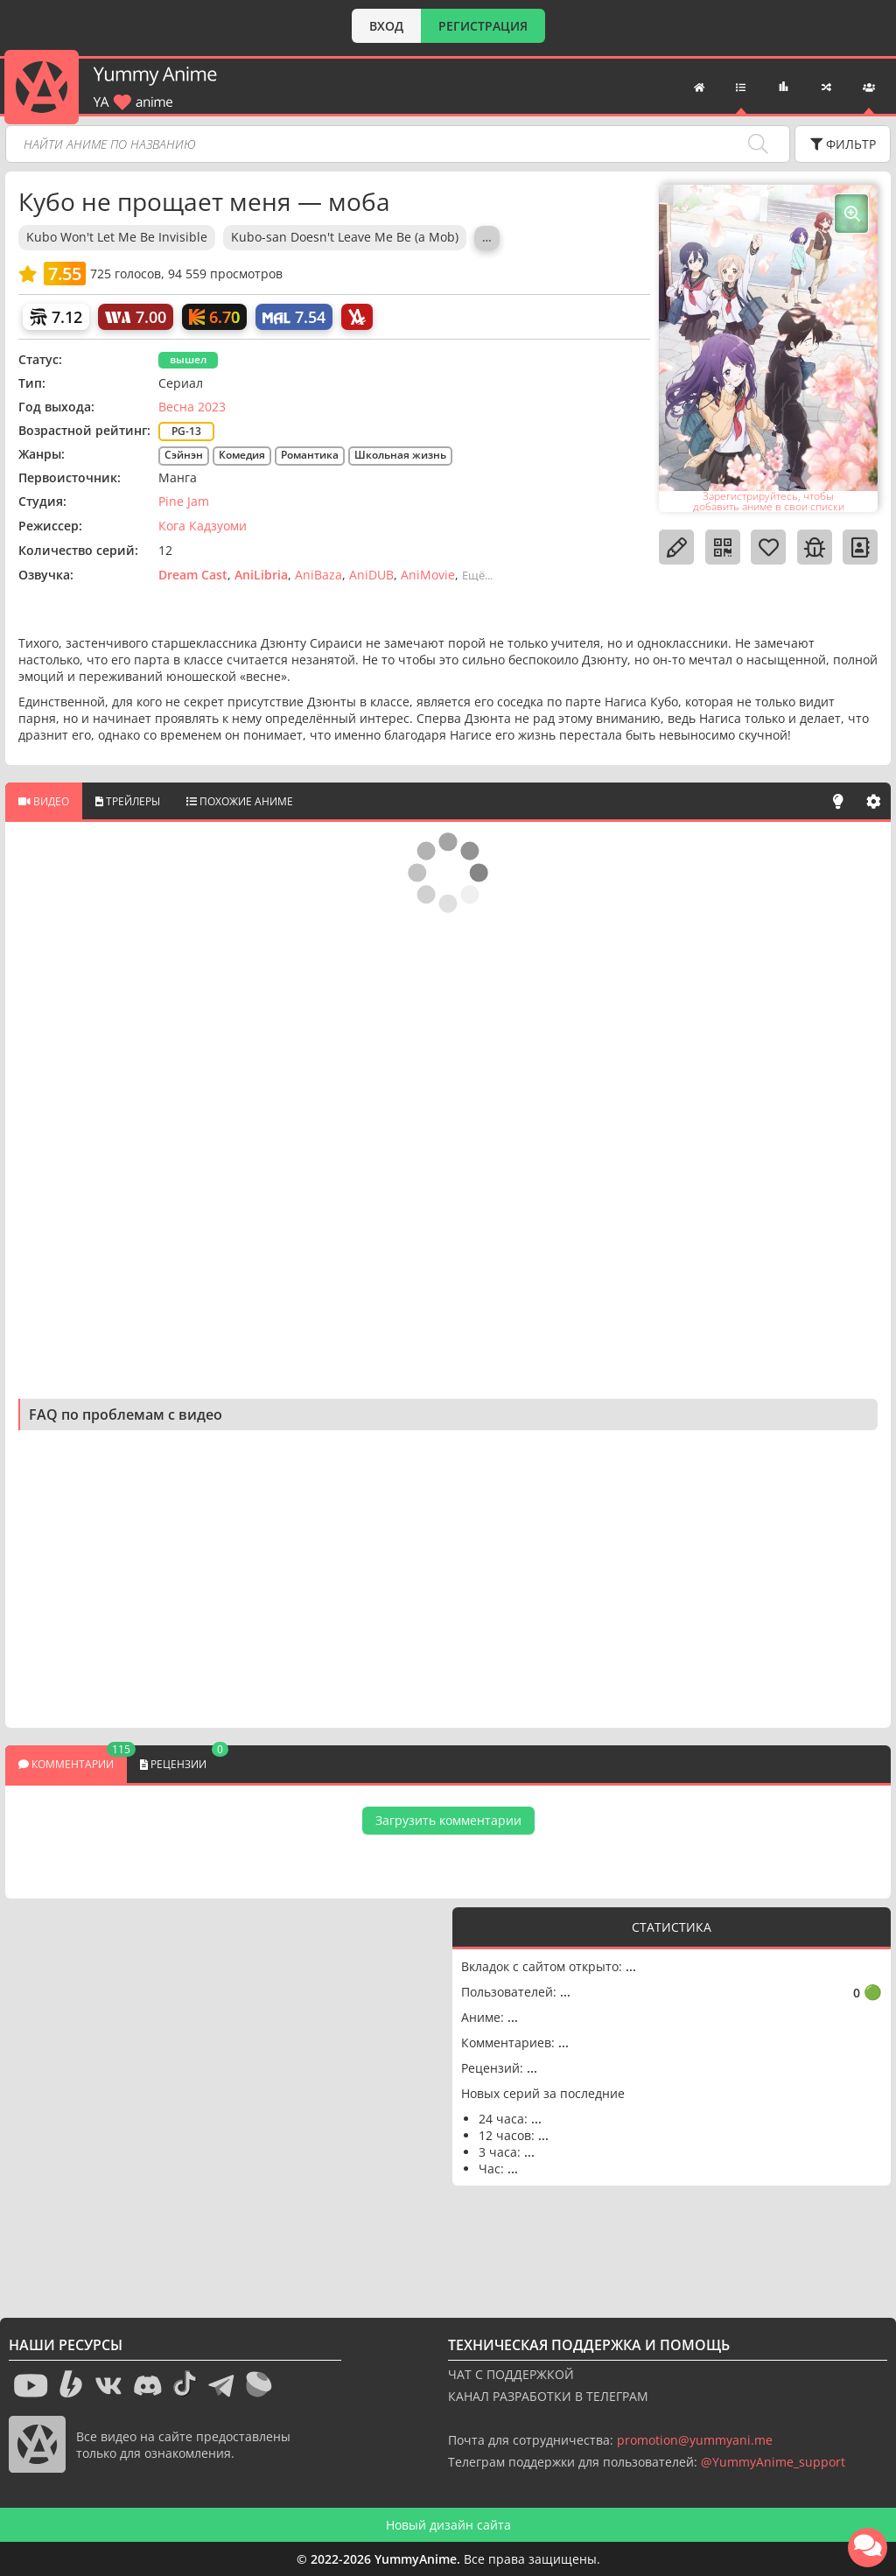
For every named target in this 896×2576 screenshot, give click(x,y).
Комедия (242, 454)
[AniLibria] (357, 317)
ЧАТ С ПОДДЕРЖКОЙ (511, 2374)
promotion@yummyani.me (695, 2440)
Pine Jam (183, 501)
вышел (188, 359)
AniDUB (371, 574)
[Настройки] (873, 801)
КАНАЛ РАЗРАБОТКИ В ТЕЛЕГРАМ (548, 2396)
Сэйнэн (183, 454)
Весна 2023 (192, 406)
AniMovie (428, 574)
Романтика (310, 454)
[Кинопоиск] (214, 317)
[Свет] (838, 801)
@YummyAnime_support (773, 2461)
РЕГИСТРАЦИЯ (483, 26)
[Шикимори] (56, 317)
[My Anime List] (294, 317)
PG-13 (186, 431)
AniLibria (261, 574)
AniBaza (318, 574)
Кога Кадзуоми (202, 525)
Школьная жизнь (400, 454)
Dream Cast (193, 574)
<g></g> (228, 2095)
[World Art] (135, 317)
